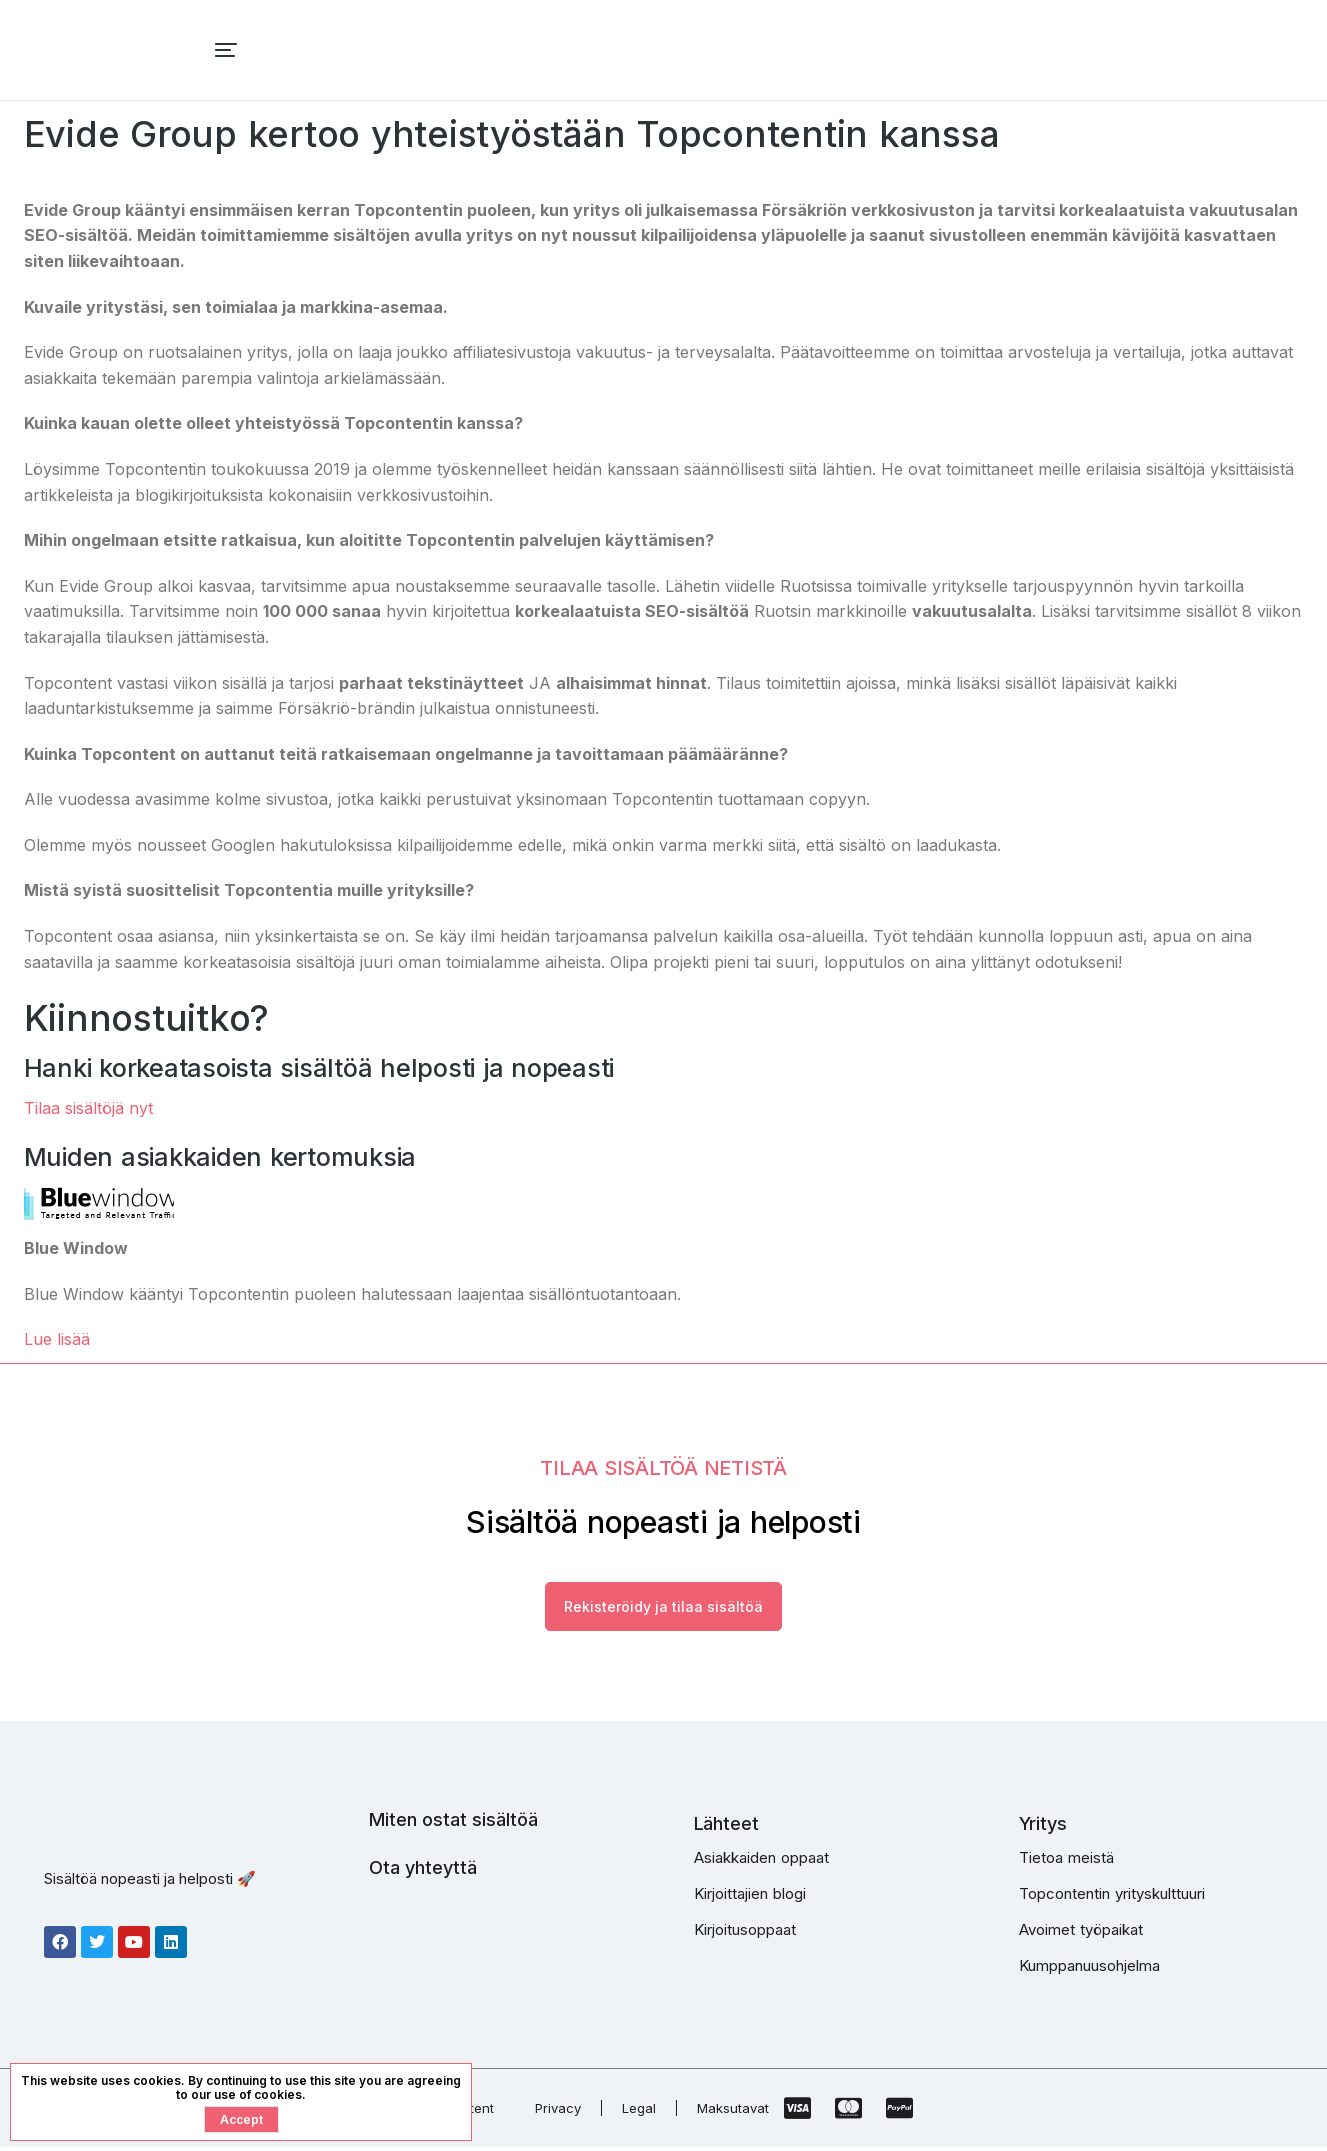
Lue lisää (57, 1339)
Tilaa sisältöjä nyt (88, 1108)
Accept (241, 2119)
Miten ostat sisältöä (453, 1822)
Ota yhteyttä (423, 1870)
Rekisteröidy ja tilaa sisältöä (664, 1608)
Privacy (558, 2112)
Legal (639, 2112)
